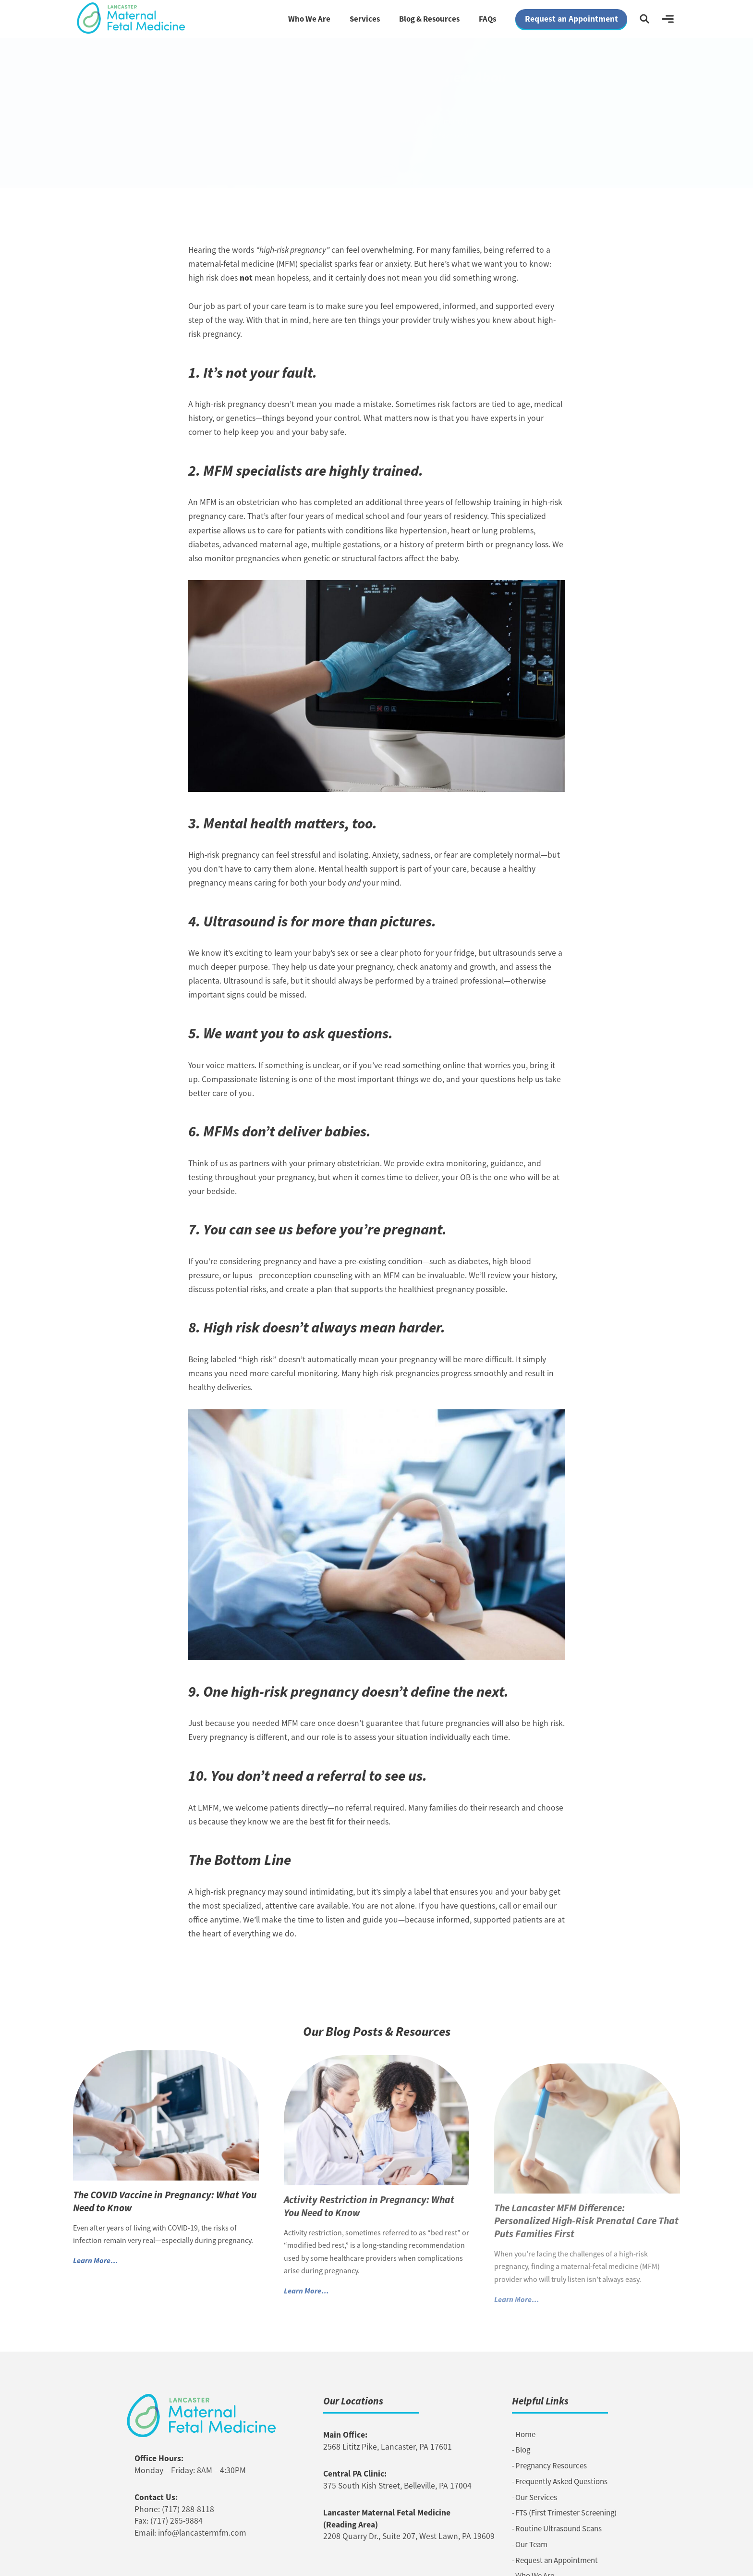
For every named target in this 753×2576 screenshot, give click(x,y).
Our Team (531, 2544)
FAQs (487, 18)
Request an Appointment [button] (571, 19)
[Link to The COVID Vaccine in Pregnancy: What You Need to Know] (166, 2120)
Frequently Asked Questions (561, 2482)
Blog (522, 2450)
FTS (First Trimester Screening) (566, 2513)
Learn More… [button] (95, 2265)
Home (525, 2434)
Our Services (536, 2497)
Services (365, 18)
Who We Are (309, 18)
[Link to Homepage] (131, 18)
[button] (644, 18)
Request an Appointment (556, 2560)
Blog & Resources (429, 18)
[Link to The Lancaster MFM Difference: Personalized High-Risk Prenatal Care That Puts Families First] (587, 2140)
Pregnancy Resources (551, 2466)
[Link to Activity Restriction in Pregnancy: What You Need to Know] (377, 2128)
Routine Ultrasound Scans (558, 2529)
